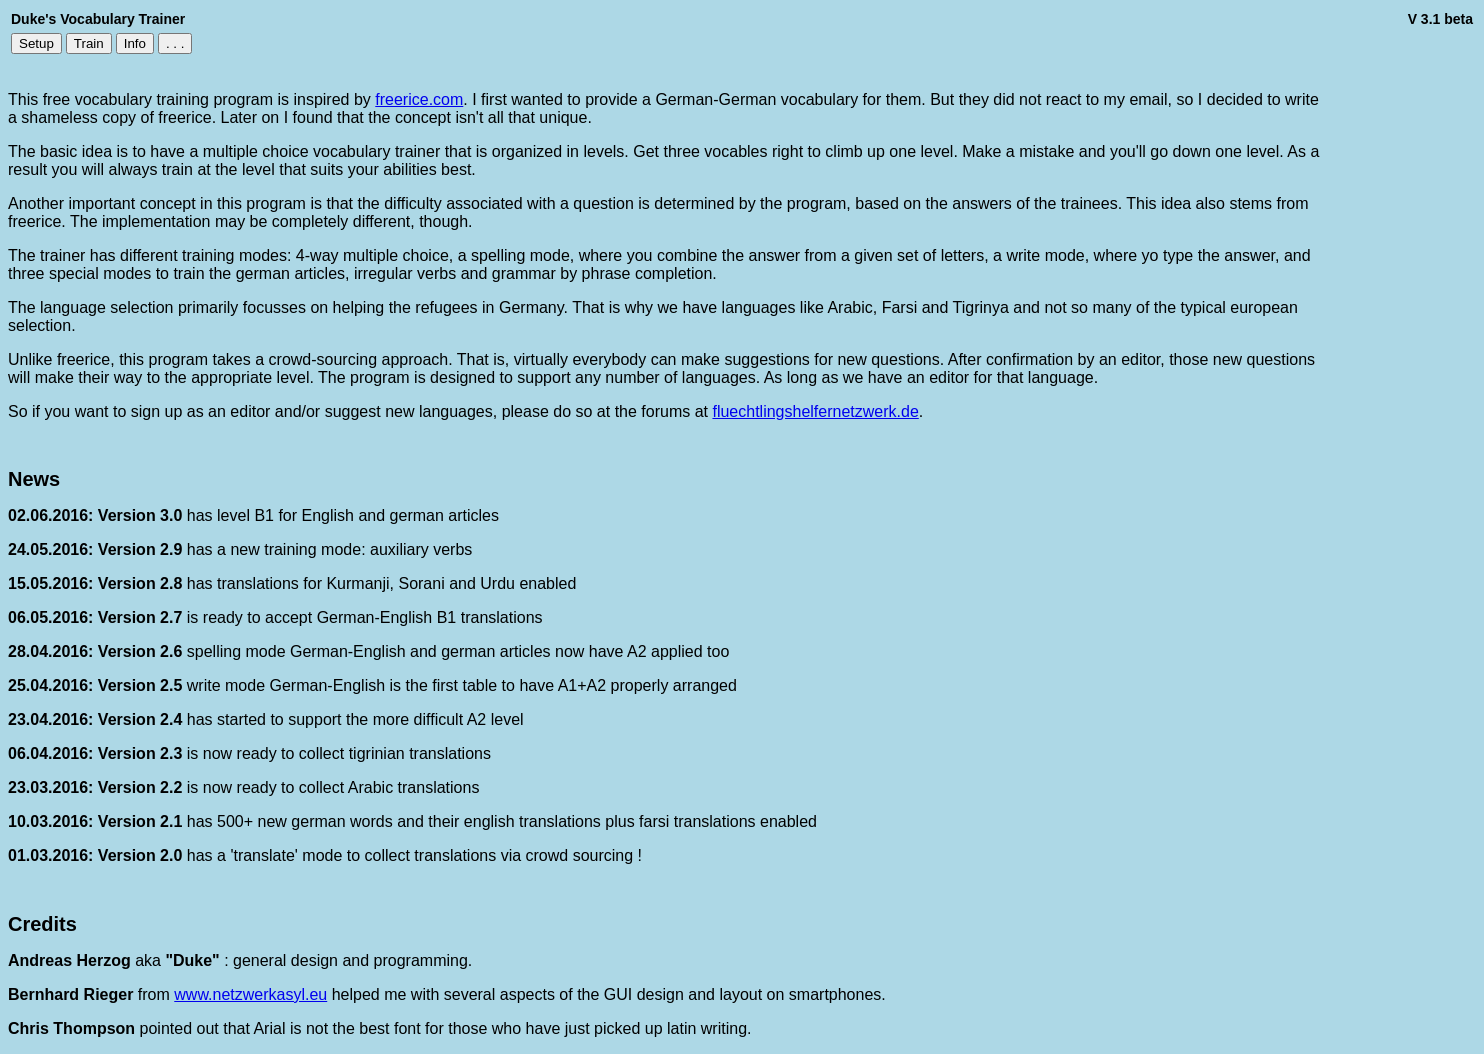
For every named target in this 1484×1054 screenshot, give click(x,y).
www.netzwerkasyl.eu (250, 994)
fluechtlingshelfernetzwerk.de (815, 411)
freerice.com (419, 99)
